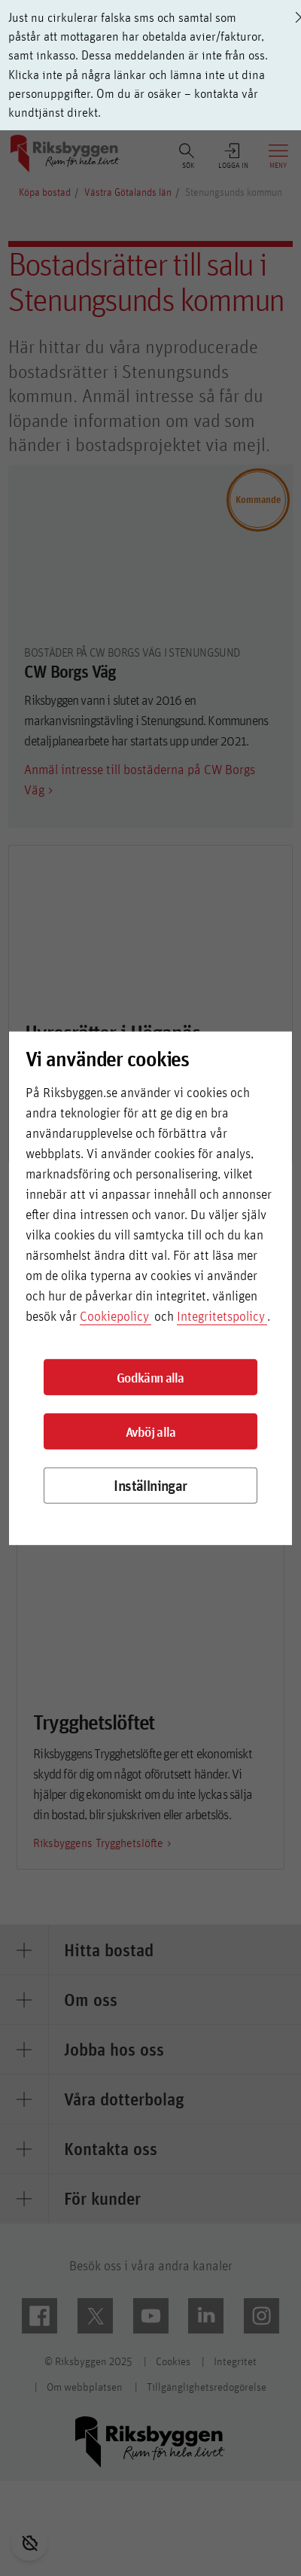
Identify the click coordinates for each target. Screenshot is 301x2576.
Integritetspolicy (221, 1316)
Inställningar (150, 1485)
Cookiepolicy (114, 1316)
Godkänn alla (150, 1377)
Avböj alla (151, 1431)
